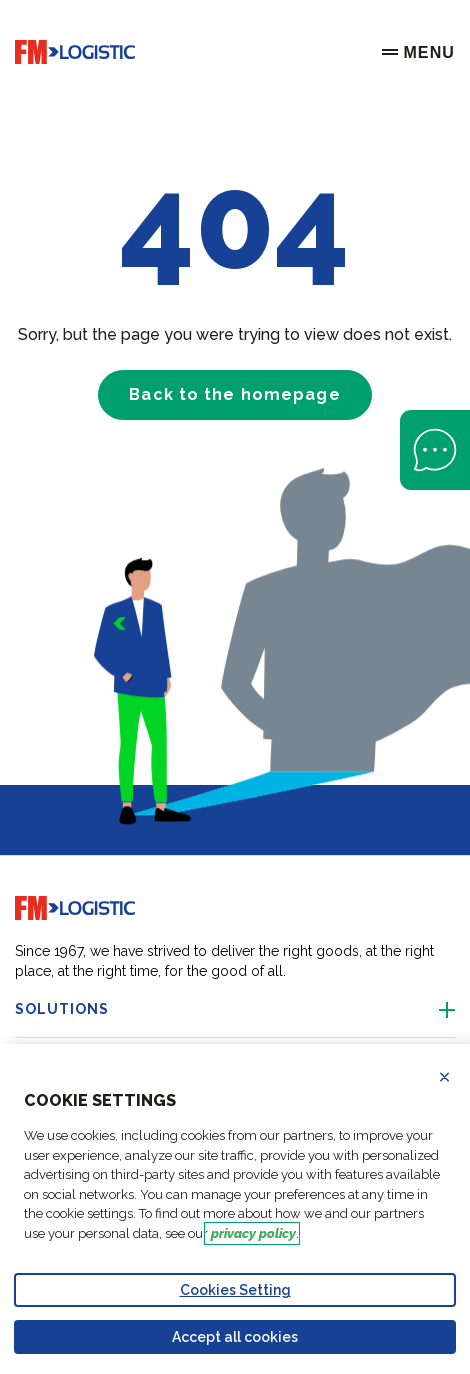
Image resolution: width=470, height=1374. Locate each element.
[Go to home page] (75, 52)
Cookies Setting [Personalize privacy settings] (235, 1290)
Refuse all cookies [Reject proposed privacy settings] (457, 1077)
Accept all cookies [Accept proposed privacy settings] (235, 1337)
